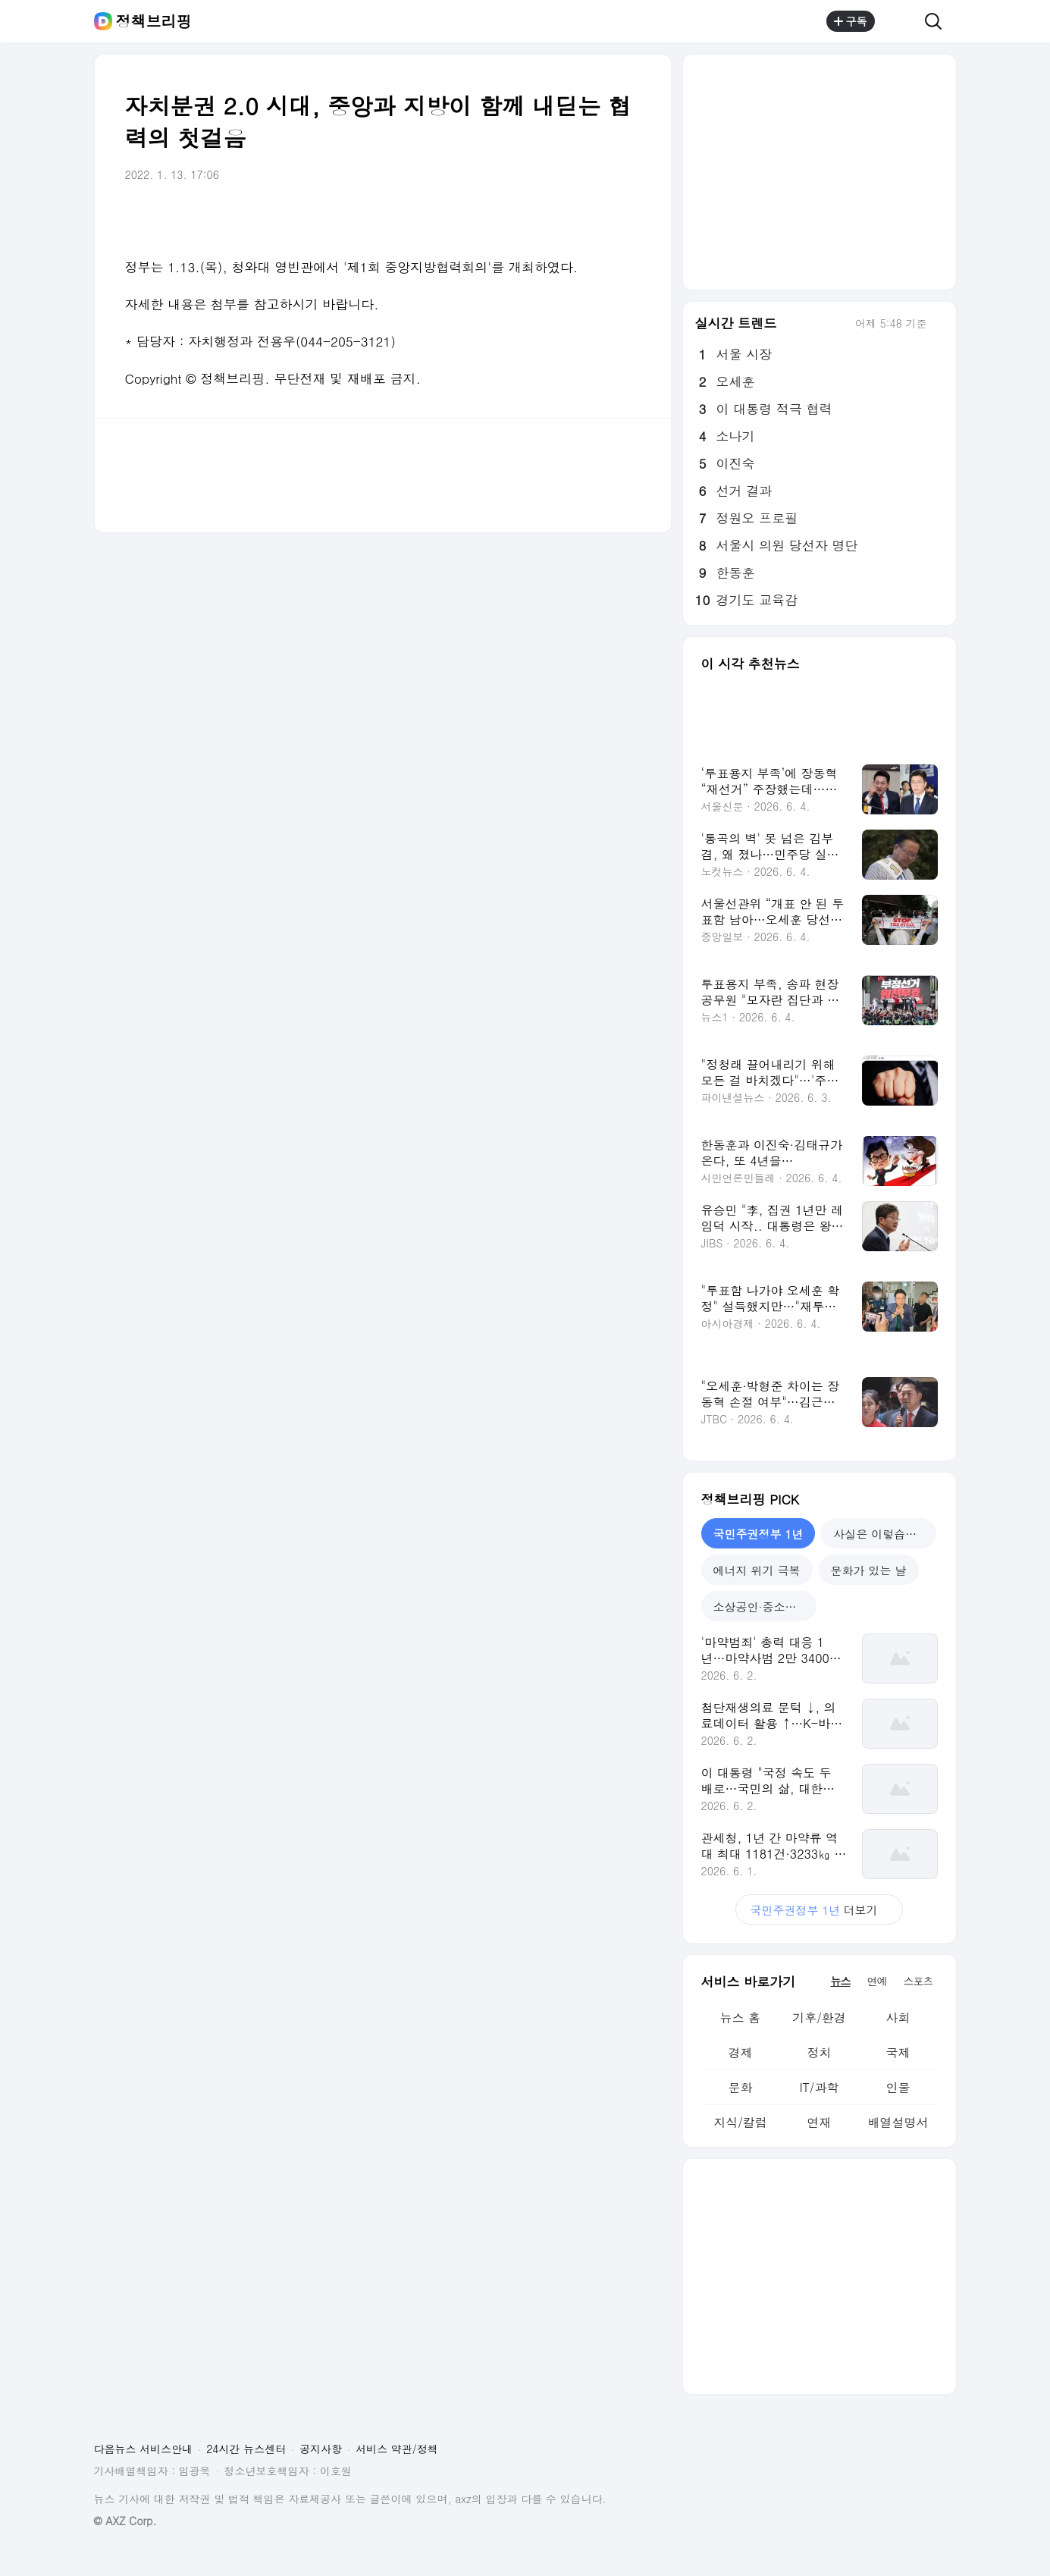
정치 (819, 2052)
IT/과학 (818, 2087)
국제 (897, 2052)
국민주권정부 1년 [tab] (758, 1534)
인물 (897, 2087)
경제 (740, 2052)
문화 (740, 2087)
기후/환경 (819, 2017)
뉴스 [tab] (841, 1980)
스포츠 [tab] (918, 1980)
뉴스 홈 (740, 2017)
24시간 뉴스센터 (246, 2448)
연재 (819, 2122)
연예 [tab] (877, 1980)
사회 (897, 2017)
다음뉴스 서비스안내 (143, 2448)
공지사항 (320, 2448)
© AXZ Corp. (125, 2521)
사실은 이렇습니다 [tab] (880, 1534)
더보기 (820, 1910)
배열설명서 (897, 2122)
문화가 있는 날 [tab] (869, 1570)
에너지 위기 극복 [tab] (757, 1570)
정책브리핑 (154, 21)
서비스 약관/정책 (397, 2448)
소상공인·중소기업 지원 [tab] (764, 1606)
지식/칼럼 (740, 2122)
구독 (850, 21)
